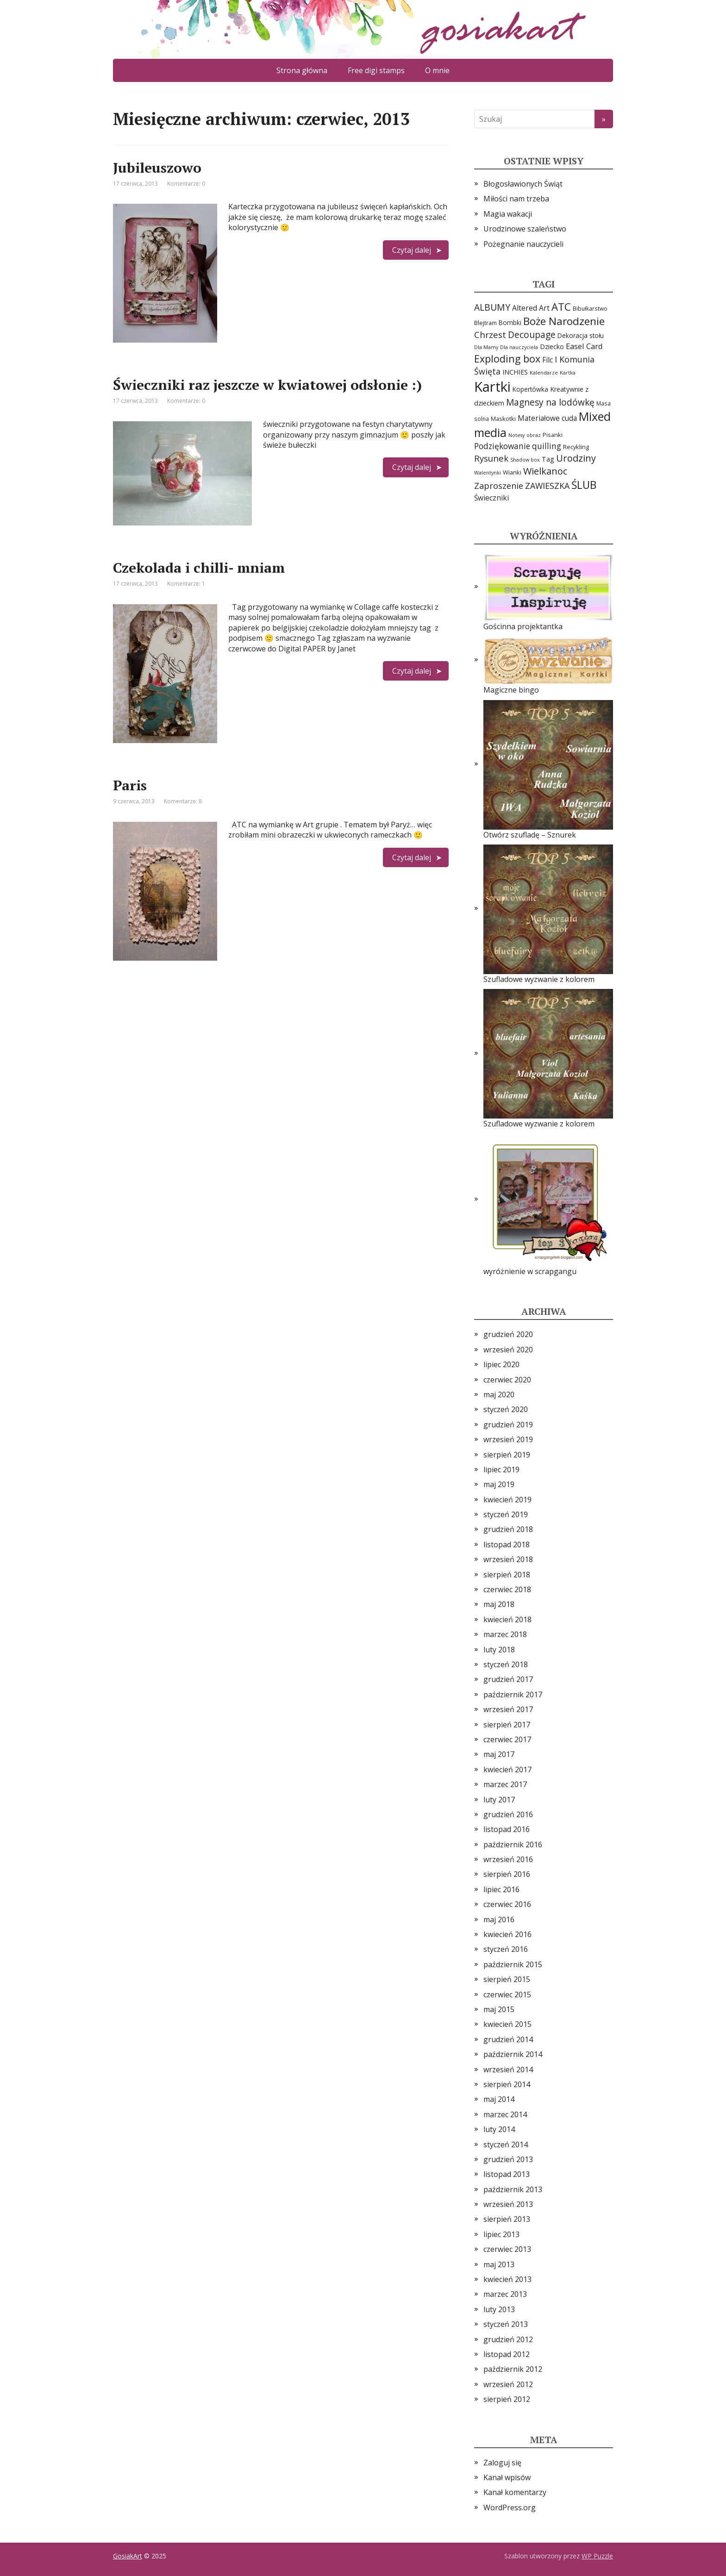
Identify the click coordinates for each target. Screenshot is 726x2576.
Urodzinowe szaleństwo (524, 229)
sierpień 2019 (506, 1455)
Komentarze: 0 (186, 184)
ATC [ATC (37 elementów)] (561, 307)
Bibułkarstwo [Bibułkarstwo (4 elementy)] (590, 308)
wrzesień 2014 (508, 2069)
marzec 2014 (505, 2114)
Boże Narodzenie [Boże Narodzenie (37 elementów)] (564, 321)
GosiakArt (127, 2555)
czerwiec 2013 (507, 2249)
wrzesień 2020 (508, 1349)
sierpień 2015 (506, 1979)
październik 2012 (512, 2369)
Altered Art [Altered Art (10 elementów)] (531, 308)
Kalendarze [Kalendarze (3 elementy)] (544, 372)
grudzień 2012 (508, 2339)
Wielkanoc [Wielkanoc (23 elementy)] (545, 471)
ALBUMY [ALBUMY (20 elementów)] (492, 307)
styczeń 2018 (505, 1664)
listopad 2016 (506, 1829)
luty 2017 (499, 1799)
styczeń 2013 (505, 2324)
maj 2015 (498, 2009)
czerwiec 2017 (507, 1739)
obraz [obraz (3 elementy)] (533, 435)
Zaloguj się (502, 2462)
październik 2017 (512, 1694)
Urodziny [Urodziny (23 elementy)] (576, 458)
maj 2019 (498, 1484)
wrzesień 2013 (508, 2204)
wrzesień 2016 (508, 1859)
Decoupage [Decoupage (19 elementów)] (532, 335)
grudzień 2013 (508, 2159)
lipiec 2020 (501, 1364)
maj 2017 (498, 1754)
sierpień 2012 (506, 2399)
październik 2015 (512, 1964)
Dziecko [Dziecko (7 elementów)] (552, 346)
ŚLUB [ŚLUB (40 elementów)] (583, 485)
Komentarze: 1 (186, 584)
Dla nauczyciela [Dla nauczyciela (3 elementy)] (519, 347)
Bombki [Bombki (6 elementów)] (510, 322)
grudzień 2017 (508, 1679)
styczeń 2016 (505, 1949)
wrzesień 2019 (508, 1439)
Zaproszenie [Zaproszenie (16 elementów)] (498, 485)
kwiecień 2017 (507, 1769)
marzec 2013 (505, 2294)
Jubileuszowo (157, 167)
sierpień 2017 (506, 1724)
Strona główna (301, 70)
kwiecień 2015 (507, 2024)
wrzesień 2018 (508, 1559)
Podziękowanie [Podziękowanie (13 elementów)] (502, 446)
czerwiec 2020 (507, 1380)
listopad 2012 (506, 2354)
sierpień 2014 (506, 2084)
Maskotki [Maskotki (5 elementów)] (503, 418)
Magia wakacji (507, 214)
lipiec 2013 (501, 2234)
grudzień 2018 (508, 1529)
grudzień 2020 (508, 1334)
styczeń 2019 (505, 1514)
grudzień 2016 (508, 1814)
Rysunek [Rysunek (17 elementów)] (491, 458)
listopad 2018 (506, 1544)
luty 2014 (499, 2129)
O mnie (437, 70)
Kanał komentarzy (514, 2492)
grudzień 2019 (508, 1424)
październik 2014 (512, 2054)
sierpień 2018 (506, 1574)
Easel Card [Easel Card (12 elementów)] (584, 346)
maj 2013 (498, 2264)
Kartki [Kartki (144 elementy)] (492, 386)
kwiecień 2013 (507, 2279)
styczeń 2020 (505, 1409)
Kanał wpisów (507, 2477)
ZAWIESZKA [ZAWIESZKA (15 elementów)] (547, 485)
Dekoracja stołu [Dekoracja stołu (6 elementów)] (580, 335)
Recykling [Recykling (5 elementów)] (576, 447)
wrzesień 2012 (508, 2384)
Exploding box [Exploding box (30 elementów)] (507, 358)
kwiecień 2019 (507, 1499)
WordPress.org (509, 2507)
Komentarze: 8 (183, 801)
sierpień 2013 (506, 2219)
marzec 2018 (505, 1634)
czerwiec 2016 (507, 1904)
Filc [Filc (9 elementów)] (547, 360)
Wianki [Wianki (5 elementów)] (512, 472)
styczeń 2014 (505, 2144)
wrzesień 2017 (508, 1709)
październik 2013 (512, 2189)
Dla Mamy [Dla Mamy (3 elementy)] (486, 347)
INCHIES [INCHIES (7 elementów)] (515, 372)
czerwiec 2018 (507, 1589)
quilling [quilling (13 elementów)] (546, 446)
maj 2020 (498, 1394)
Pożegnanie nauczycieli (523, 244)
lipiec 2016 (501, 1889)
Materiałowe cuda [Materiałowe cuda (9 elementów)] (547, 418)
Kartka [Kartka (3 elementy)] (568, 372)
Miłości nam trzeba (516, 199)
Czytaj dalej (411, 250)
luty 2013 (499, 2309)
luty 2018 (499, 1649)
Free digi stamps (376, 70)
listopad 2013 (506, 2174)
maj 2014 (498, 2099)
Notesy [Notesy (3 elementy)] (516, 435)
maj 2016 (498, 1919)
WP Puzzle (597, 2555)
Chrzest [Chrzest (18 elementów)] (490, 335)
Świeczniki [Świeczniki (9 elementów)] (491, 498)
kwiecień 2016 (507, 1934)
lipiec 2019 (501, 1469)
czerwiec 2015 (507, 1994)
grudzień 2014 (508, 2039)
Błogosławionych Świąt (523, 184)
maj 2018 (498, 1604)
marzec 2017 (505, 1784)
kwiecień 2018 (507, 1619)
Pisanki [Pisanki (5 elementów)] (553, 435)
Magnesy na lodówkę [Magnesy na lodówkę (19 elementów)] (550, 402)
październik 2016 (512, 1844)
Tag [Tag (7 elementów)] (548, 459)
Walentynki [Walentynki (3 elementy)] (487, 472)
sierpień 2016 (506, 1874)
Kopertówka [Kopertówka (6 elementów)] (530, 389)
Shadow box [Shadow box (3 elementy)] (525, 459)
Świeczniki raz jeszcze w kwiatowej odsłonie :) (267, 384)
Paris (130, 785)
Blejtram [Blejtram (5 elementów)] (485, 323)
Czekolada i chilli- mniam (199, 567)
